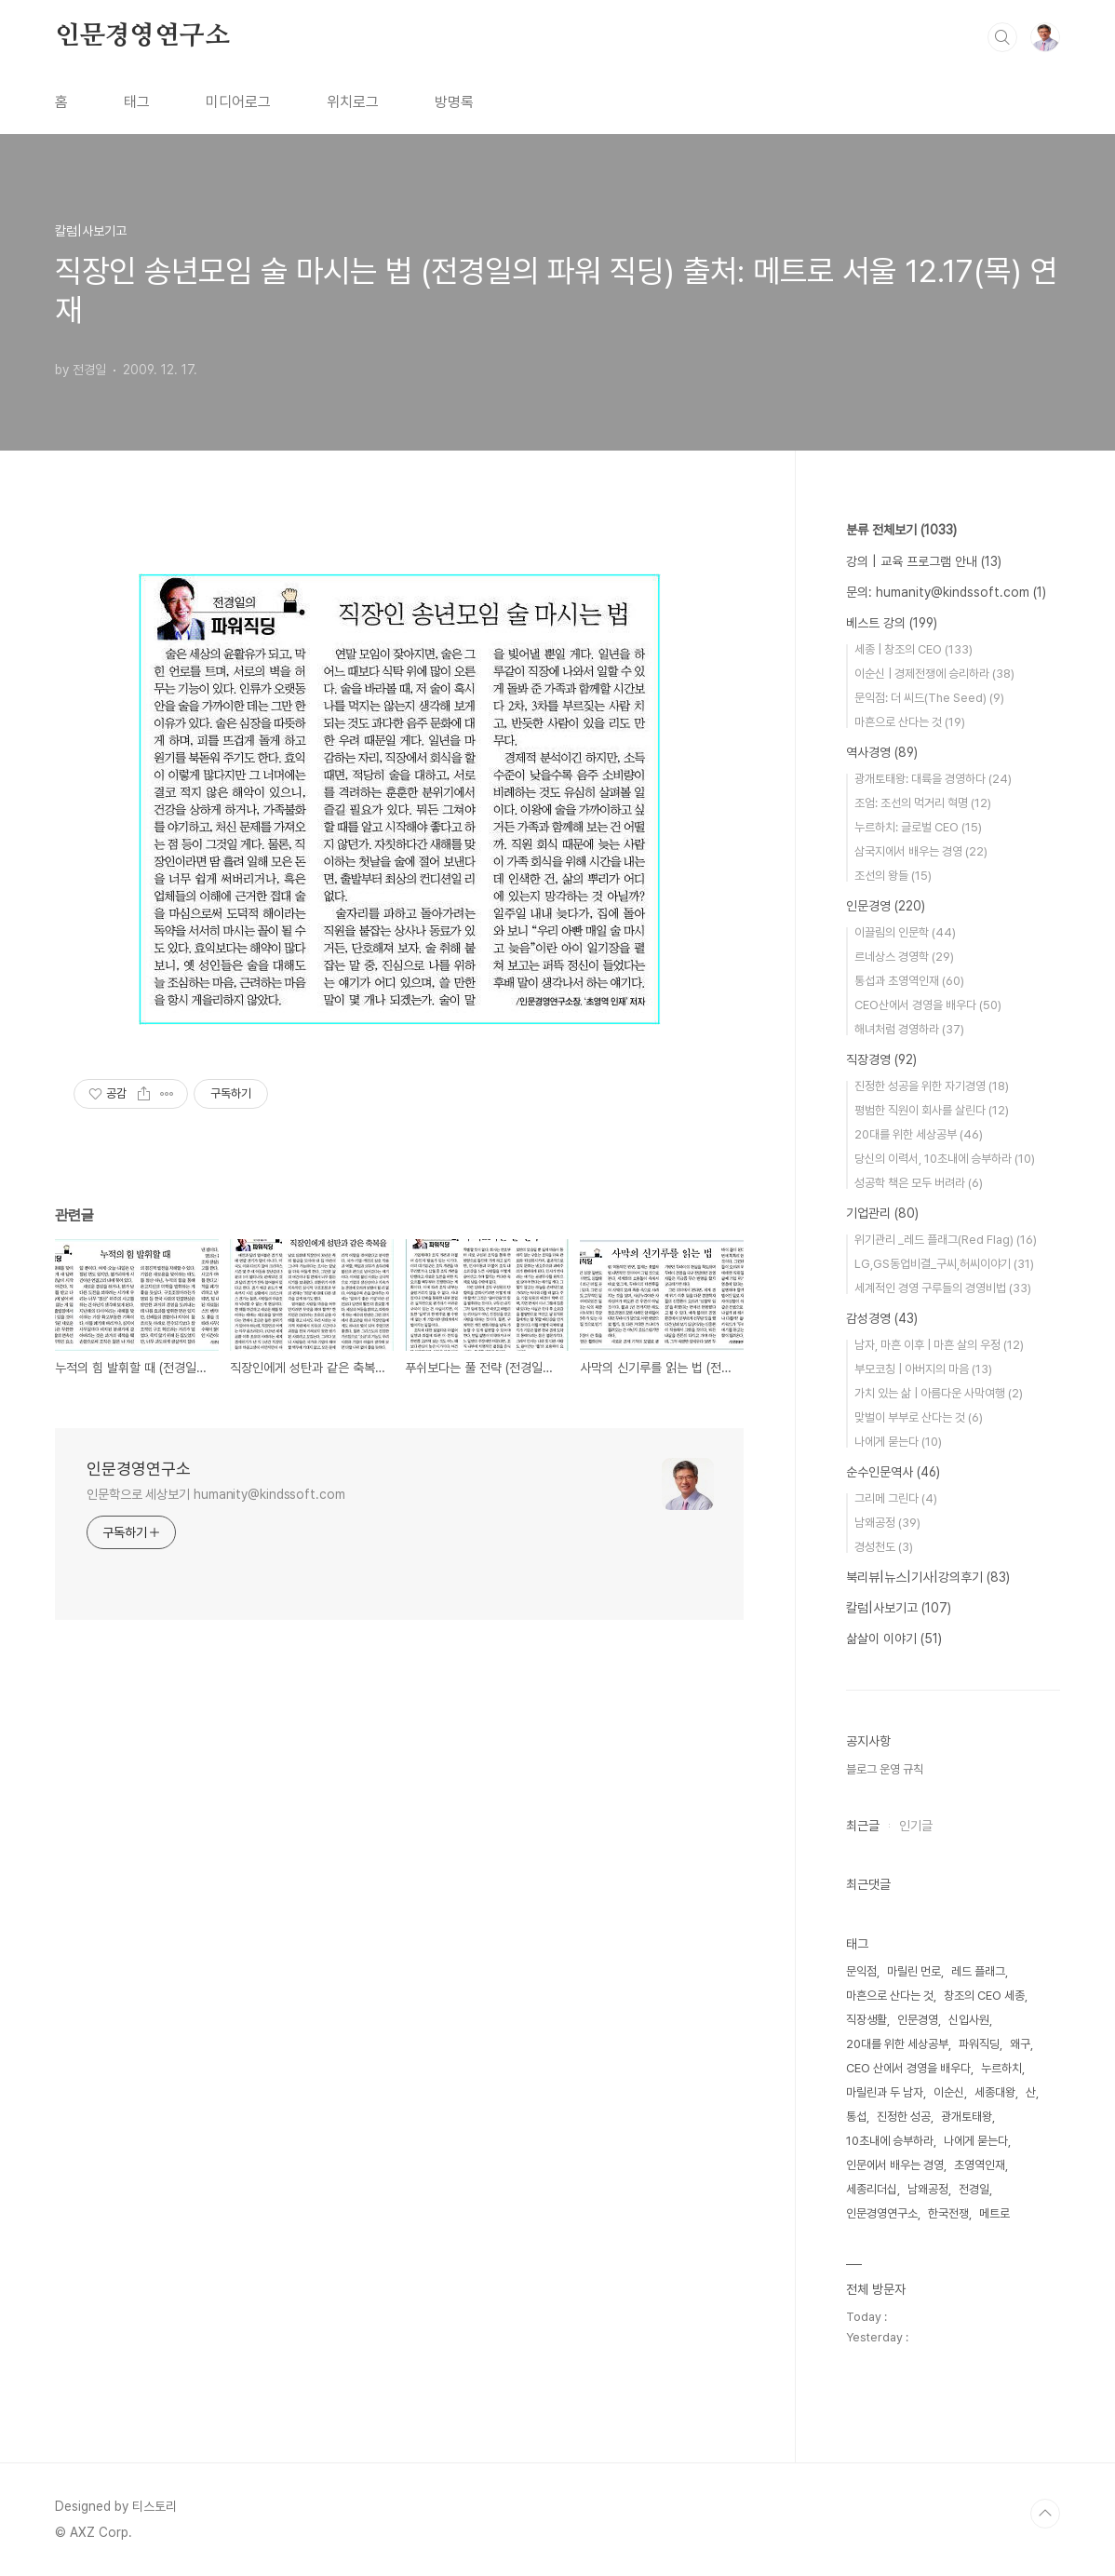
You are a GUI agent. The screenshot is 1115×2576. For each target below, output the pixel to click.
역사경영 (882, 752)
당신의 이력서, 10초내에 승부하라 (944, 1159)
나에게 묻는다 (898, 1442)
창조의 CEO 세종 (984, 1996)
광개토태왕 (966, 2117)
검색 (1002, 37)
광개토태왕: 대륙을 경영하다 (933, 779)
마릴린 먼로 (914, 1971)
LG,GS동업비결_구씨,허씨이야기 (944, 1264)
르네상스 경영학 (904, 957)
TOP (1045, 2514)
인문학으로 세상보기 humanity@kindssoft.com (216, 1494)
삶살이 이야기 (894, 1638)
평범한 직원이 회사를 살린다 (931, 1110)
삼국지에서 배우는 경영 (920, 851)
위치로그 (353, 102)
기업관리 (882, 1213)
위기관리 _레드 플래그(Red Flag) (945, 1240)
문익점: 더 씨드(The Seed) (929, 698)
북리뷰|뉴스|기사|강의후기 (928, 1577)
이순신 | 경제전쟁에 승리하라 (934, 674)
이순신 (949, 2092)
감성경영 (882, 1318)
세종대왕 (994, 2092)
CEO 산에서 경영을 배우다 (908, 2068)
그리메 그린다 (895, 1498)
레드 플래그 (978, 1971)
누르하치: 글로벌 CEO (918, 827)
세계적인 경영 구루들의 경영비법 (942, 1288)
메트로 (994, 2213)
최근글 (863, 1825)
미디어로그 (238, 102)
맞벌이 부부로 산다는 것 (918, 1417)
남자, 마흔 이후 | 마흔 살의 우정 (939, 1345)
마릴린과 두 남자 (884, 2092)
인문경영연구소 (142, 36)
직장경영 (881, 1059)
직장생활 (866, 2020)
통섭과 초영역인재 (909, 981)
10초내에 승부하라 (890, 2141)
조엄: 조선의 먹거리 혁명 (922, 803)
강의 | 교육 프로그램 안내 (923, 561)
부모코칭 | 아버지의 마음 (923, 1369)
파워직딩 (979, 2044)
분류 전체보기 (901, 529)
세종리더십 (871, 2189)
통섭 (856, 2117)
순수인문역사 (893, 1471)
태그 (137, 102)
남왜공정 (887, 1523)
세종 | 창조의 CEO (913, 649)
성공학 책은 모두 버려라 (918, 1183)
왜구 (1020, 2044)
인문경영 (885, 905)
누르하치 (1001, 2068)
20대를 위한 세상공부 (918, 1134)
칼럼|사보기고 (898, 1607)
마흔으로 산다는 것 (909, 722)
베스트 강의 (891, 622)
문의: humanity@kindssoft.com (946, 592)
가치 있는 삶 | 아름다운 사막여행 (938, 1393)
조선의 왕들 (893, 876)
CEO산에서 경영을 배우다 (927, 1005)
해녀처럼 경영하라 (909, 1029)
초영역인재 (979, 2165)
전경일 (974, 2189)
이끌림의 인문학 (905, 932)
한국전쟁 (948, 2213)
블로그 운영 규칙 (884, 1769)
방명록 (454, 102)
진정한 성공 (904, 2117)
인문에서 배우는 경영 (895, 2165)
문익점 (861, 1971)
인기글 (916, 1825)
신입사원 (968, 2020)
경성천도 (883, 1547)
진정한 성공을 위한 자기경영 (931, 1086)
